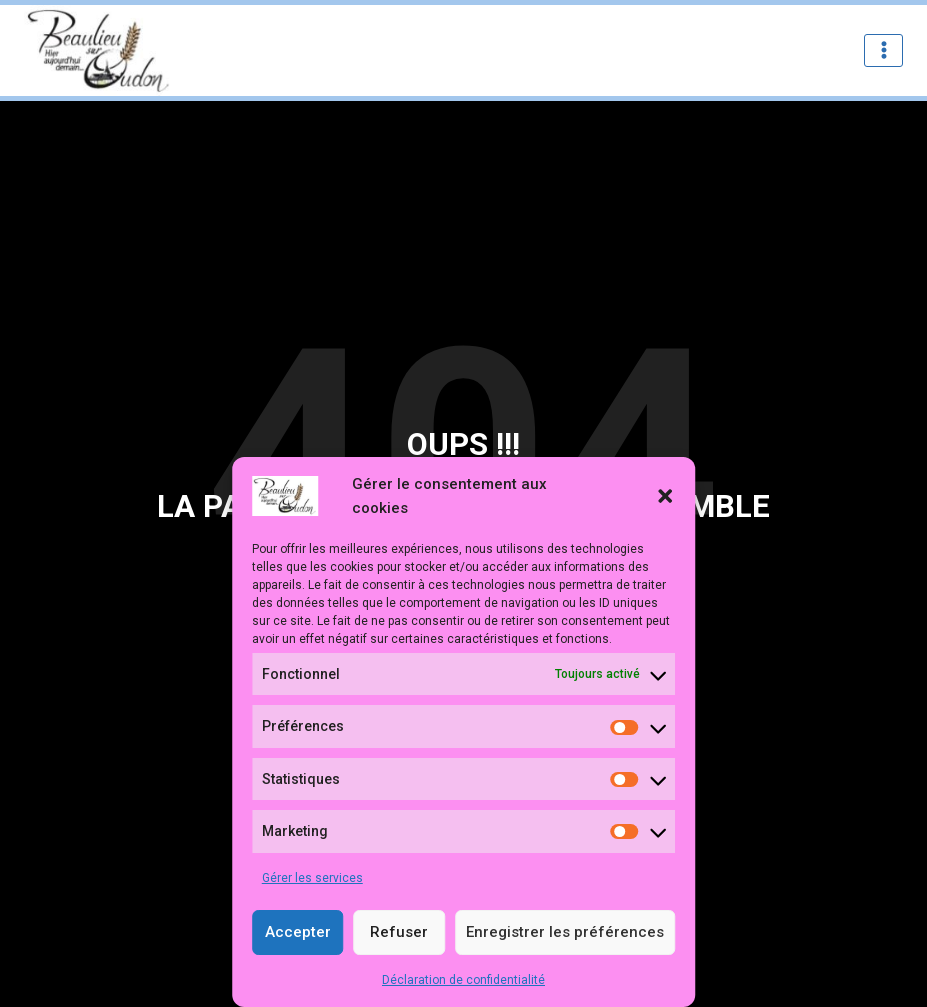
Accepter (298, 932)
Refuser (399, 932)
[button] (665, 496)
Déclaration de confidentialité (463, 980)
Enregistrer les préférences (565, 932)
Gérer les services (312, 878)
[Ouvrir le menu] (883, 50)
